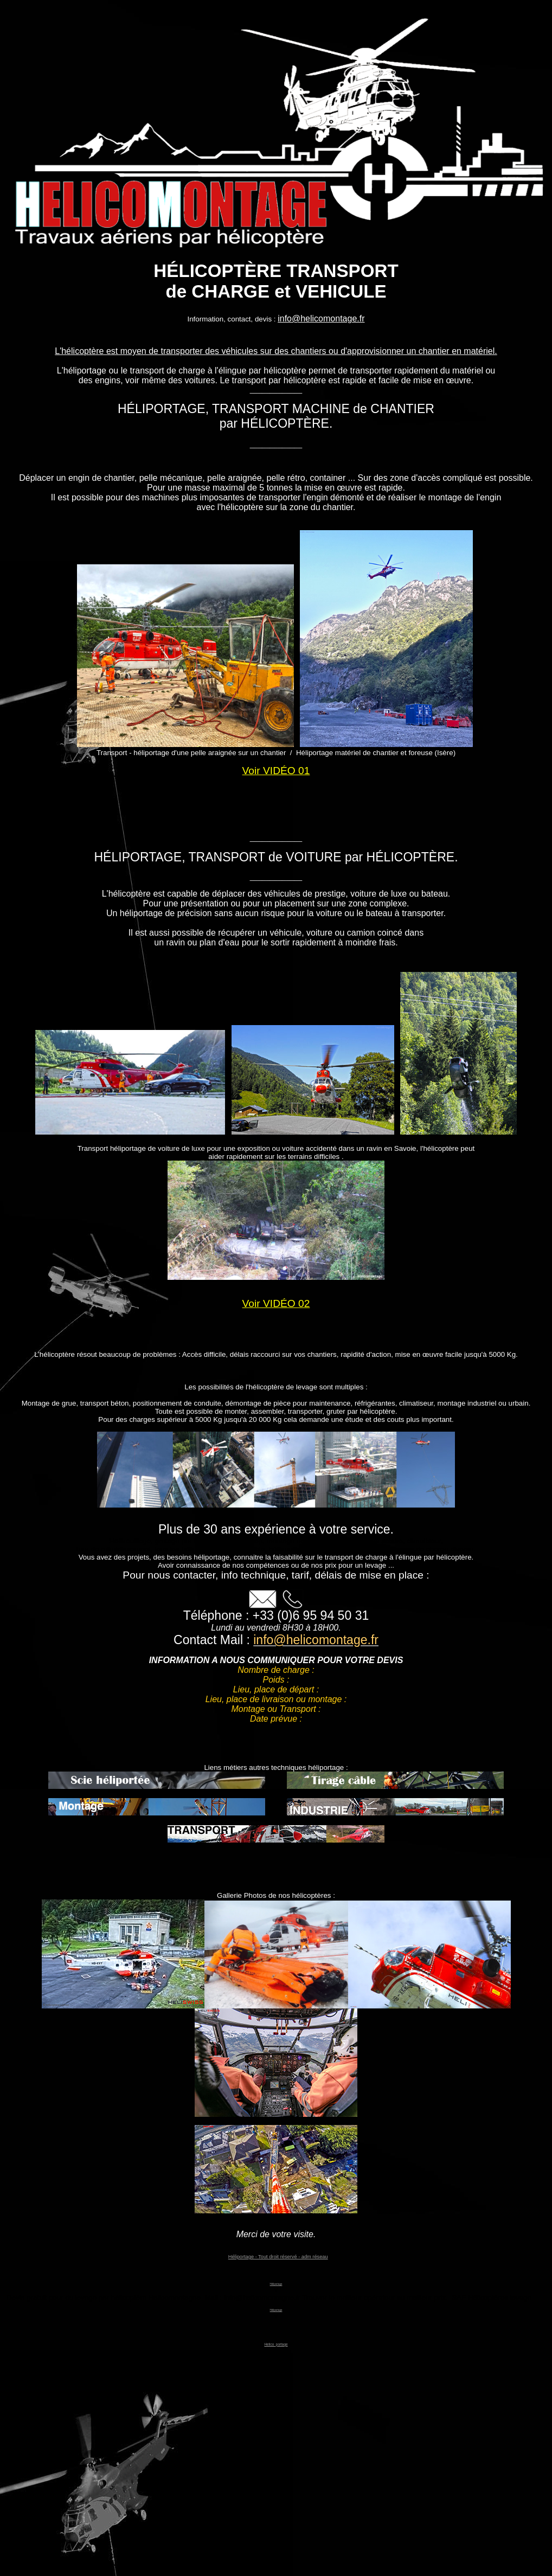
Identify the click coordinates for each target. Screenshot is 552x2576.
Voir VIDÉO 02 (276, 1303)
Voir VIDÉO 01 (276, 770)
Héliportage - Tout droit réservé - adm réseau (278, 2256)
